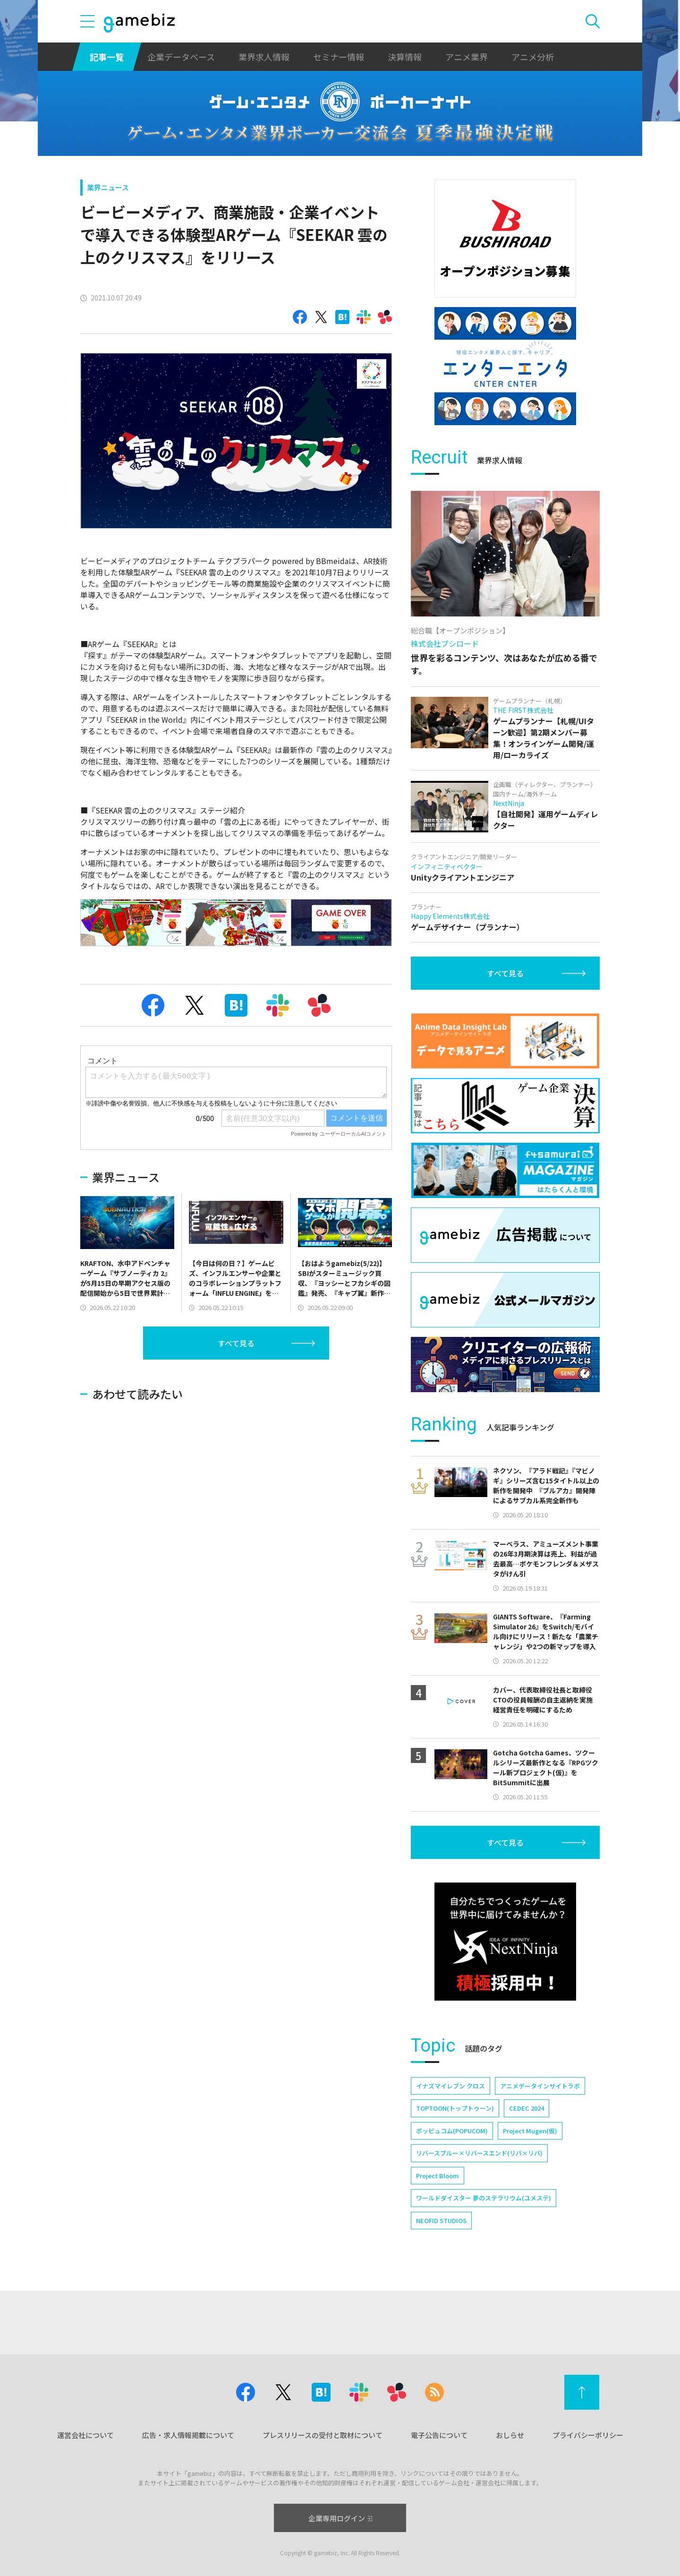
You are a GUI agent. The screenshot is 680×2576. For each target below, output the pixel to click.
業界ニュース (108, 187)
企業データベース (181, 57)
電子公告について (439, 2435)
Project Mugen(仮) (530, 2130)
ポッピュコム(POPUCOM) (452, 2130)
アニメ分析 (532, 57)
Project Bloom (437, 2175)
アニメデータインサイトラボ (540, 2085)
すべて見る (236, 1343)
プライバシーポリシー (587, 2435)
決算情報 (405, 57)
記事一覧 (107, 57)
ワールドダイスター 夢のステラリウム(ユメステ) (483, 2197)
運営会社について (85, 2435)
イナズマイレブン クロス (450, 2085)
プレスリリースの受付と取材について (322, 2435)
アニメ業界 (466, 57)
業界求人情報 (263, 57)
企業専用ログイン (340, 2518)
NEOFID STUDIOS (441, 2220)
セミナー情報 (338, 57)
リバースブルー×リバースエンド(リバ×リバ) (479, 2152)
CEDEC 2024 (526, 2108)
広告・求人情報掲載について (188, 2435)
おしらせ (510, 2435)
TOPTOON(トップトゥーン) (455, 2108)
